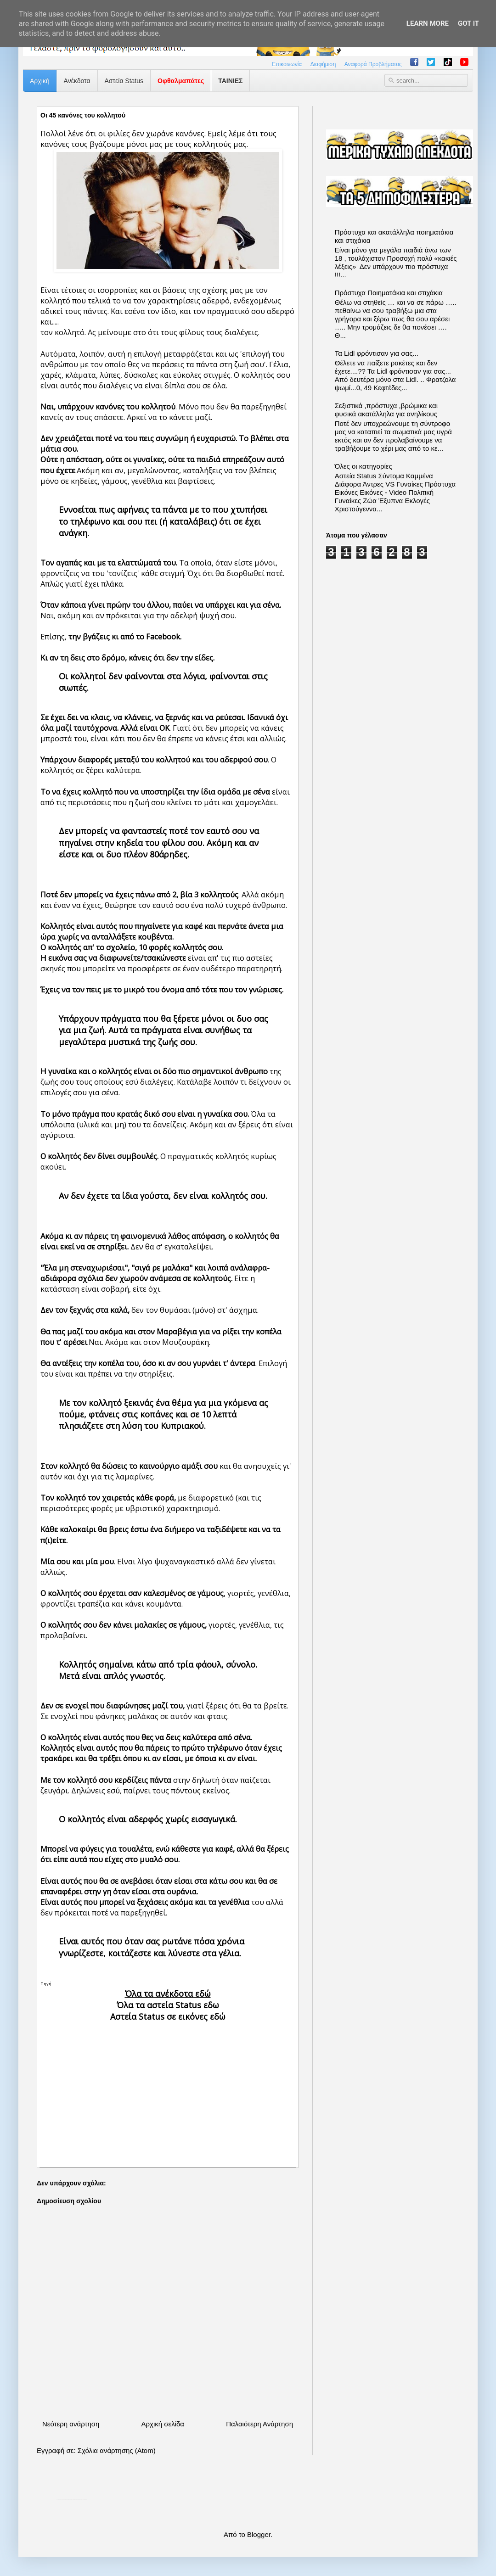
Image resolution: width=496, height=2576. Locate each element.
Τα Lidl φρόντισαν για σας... (376, 353)
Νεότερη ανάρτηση (70, 2424)
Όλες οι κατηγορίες (363, 466)
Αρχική (40, 80)
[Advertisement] (167, 2086)
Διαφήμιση (323, 64)
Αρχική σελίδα (162, 2424)
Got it (468, 23)
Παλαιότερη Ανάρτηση (259, 2424)
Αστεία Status (124, 80)
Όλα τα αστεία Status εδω (168, 2004)
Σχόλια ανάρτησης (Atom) (117, 2450)
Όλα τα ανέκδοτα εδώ (168, 1993)
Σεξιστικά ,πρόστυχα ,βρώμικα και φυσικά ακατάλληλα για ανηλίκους (386, 410)
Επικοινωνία (287, 64)
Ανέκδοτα (77, 80)
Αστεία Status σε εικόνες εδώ (167, 2016)
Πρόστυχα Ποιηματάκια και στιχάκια (389, 293)
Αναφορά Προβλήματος (373, 64)
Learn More (427, 23)
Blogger (259, 2534)
